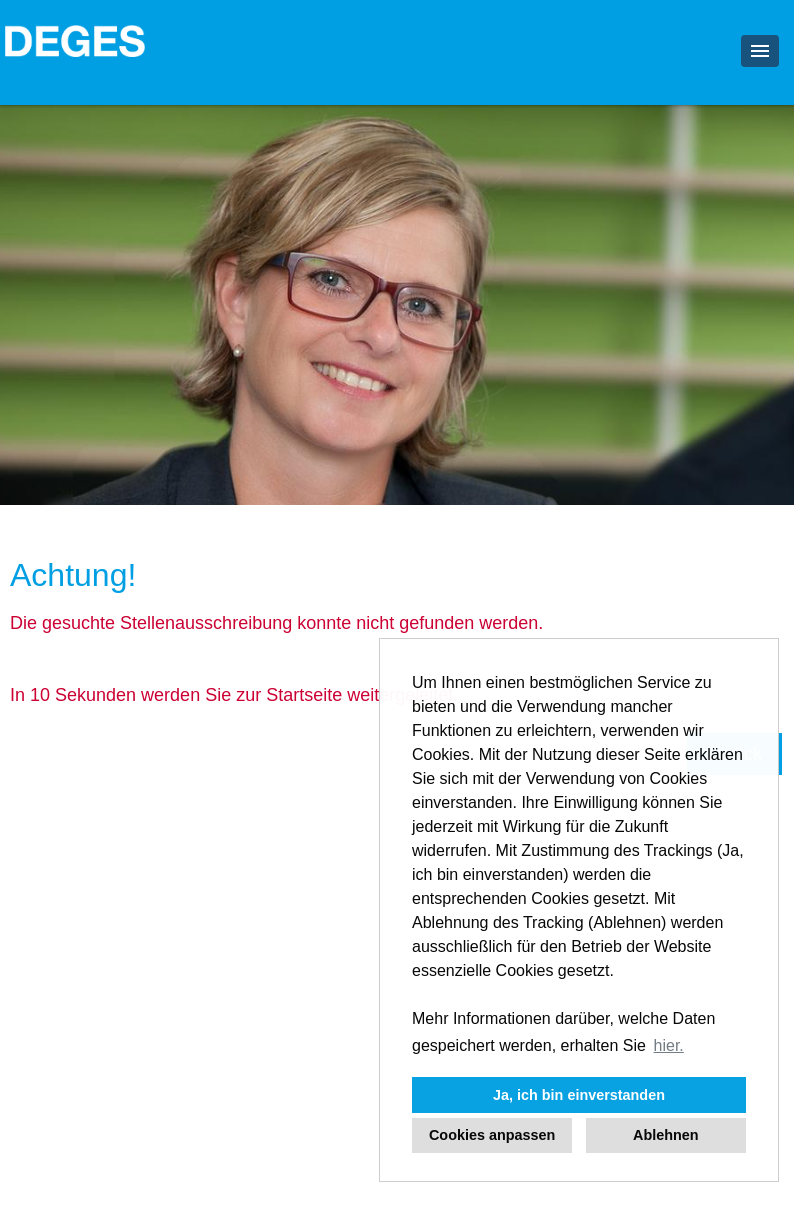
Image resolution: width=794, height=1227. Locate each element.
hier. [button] (669, 1045)
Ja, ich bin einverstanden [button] (579, 1095)
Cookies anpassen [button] (492, 1135)
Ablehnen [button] (666, 1135)
